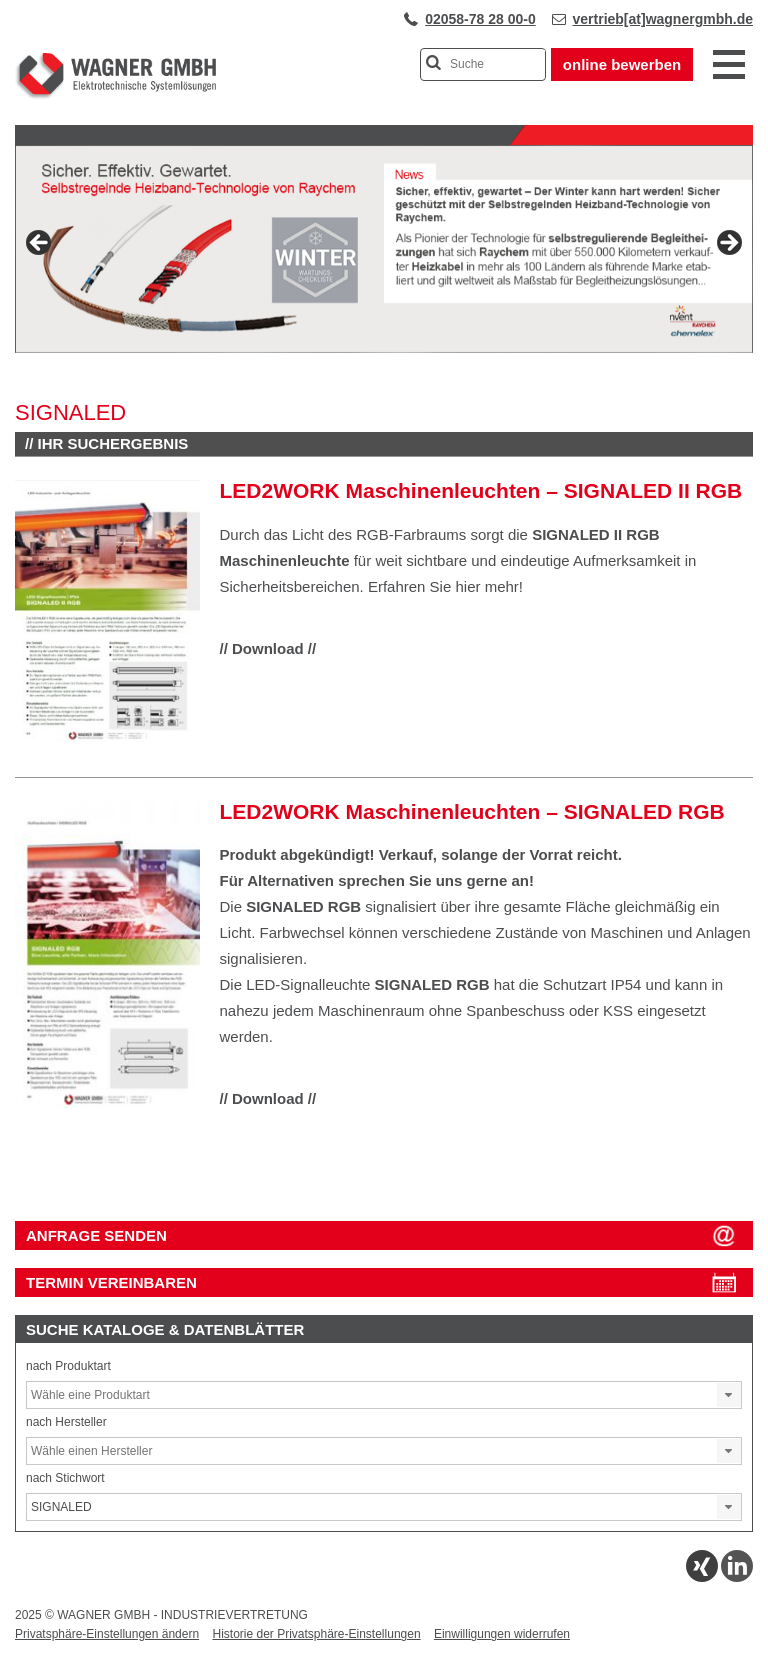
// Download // (268, 648)
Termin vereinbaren (111, 1282)
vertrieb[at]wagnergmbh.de (663, 19)
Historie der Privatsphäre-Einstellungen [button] (316, 1634)
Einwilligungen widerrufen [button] (502, 1634)
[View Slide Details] (384, 249)
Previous (40, 244)
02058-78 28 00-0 (480, 19)
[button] (729, 1395)
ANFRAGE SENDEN (96, 1235)
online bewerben (622, 64)
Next (728, 244)
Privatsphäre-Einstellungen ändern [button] (107, 1634)
